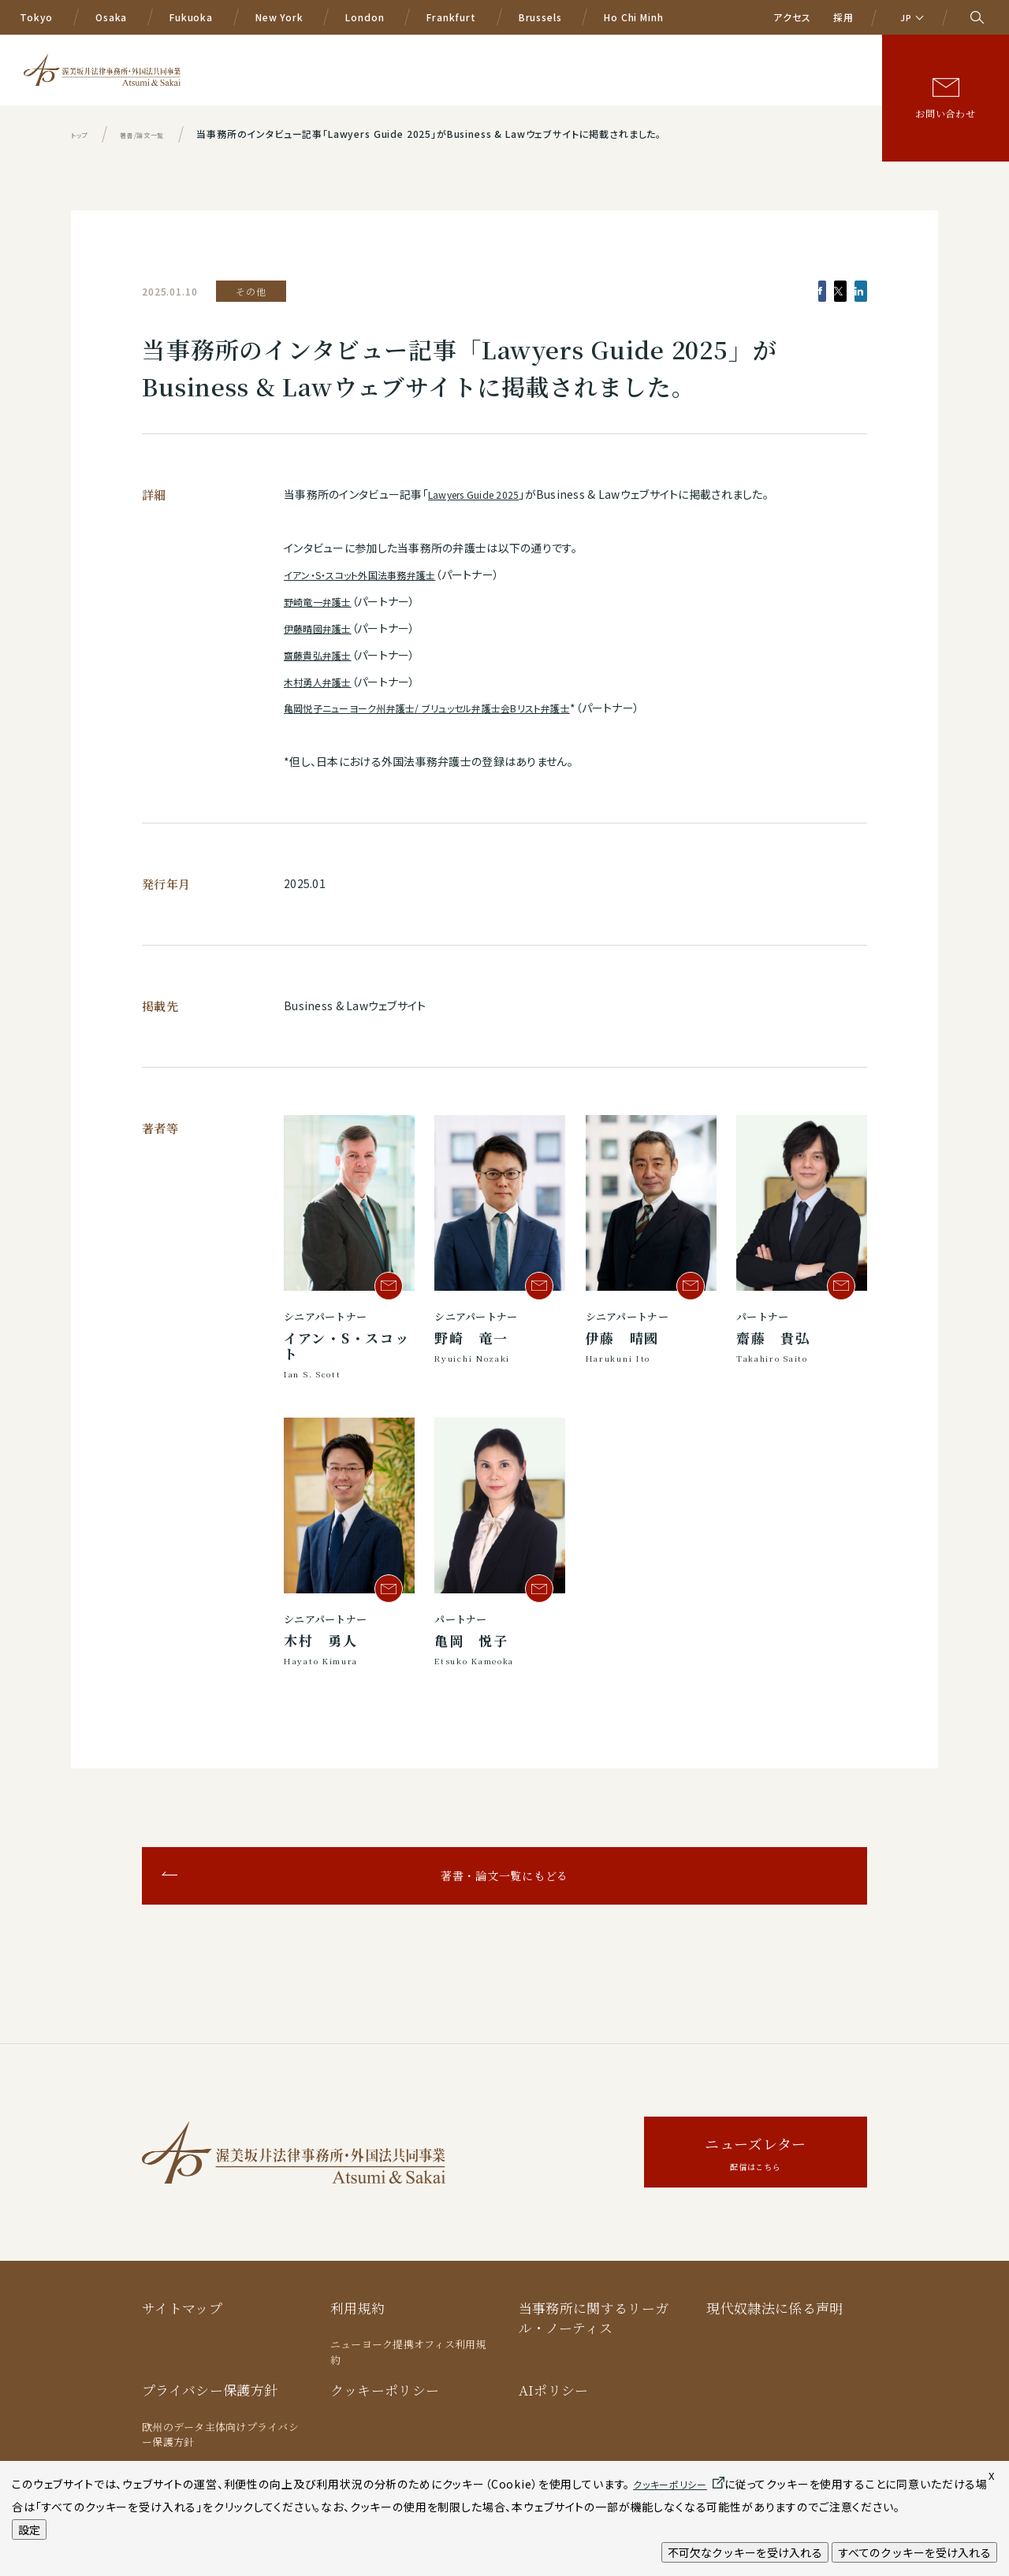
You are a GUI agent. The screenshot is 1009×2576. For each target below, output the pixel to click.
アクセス (791, 17)
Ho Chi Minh (633, 17)
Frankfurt (451, 17)
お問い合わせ (945, 113)
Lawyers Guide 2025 (481, 494)
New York (279, 17)
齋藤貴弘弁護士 (323, 655)
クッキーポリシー (385, 2389)
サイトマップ (182, 2308)
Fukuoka (191, 17)
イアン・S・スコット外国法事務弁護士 (372, 574)
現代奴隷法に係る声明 (774, 2308)
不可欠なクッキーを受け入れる (745, 2552)
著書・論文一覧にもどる (504, 1875)
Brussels (540, 17)
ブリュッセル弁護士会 (495, 708)
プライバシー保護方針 (209, 2389)
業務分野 (460, 68)
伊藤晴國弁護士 (323, 628)
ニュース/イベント (704, 68)
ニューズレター (756, 2154)
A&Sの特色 (387, 68)
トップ (83, 133)
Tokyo (36, 17)
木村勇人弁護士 (323, 682)
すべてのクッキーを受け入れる (914, 2552)
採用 (843, 17)
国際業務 (527, 68)
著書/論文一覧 (161, 133)
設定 (29, 2529)
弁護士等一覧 (606, 68)
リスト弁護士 (587, 708)
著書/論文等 (798, 68)
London (364, 17)
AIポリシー (554, 2389)
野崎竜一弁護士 (323, 601)
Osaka (111, 17)
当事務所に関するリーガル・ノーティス (594, 2318)
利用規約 (357, 2308)
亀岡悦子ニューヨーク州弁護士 (360, 708)
